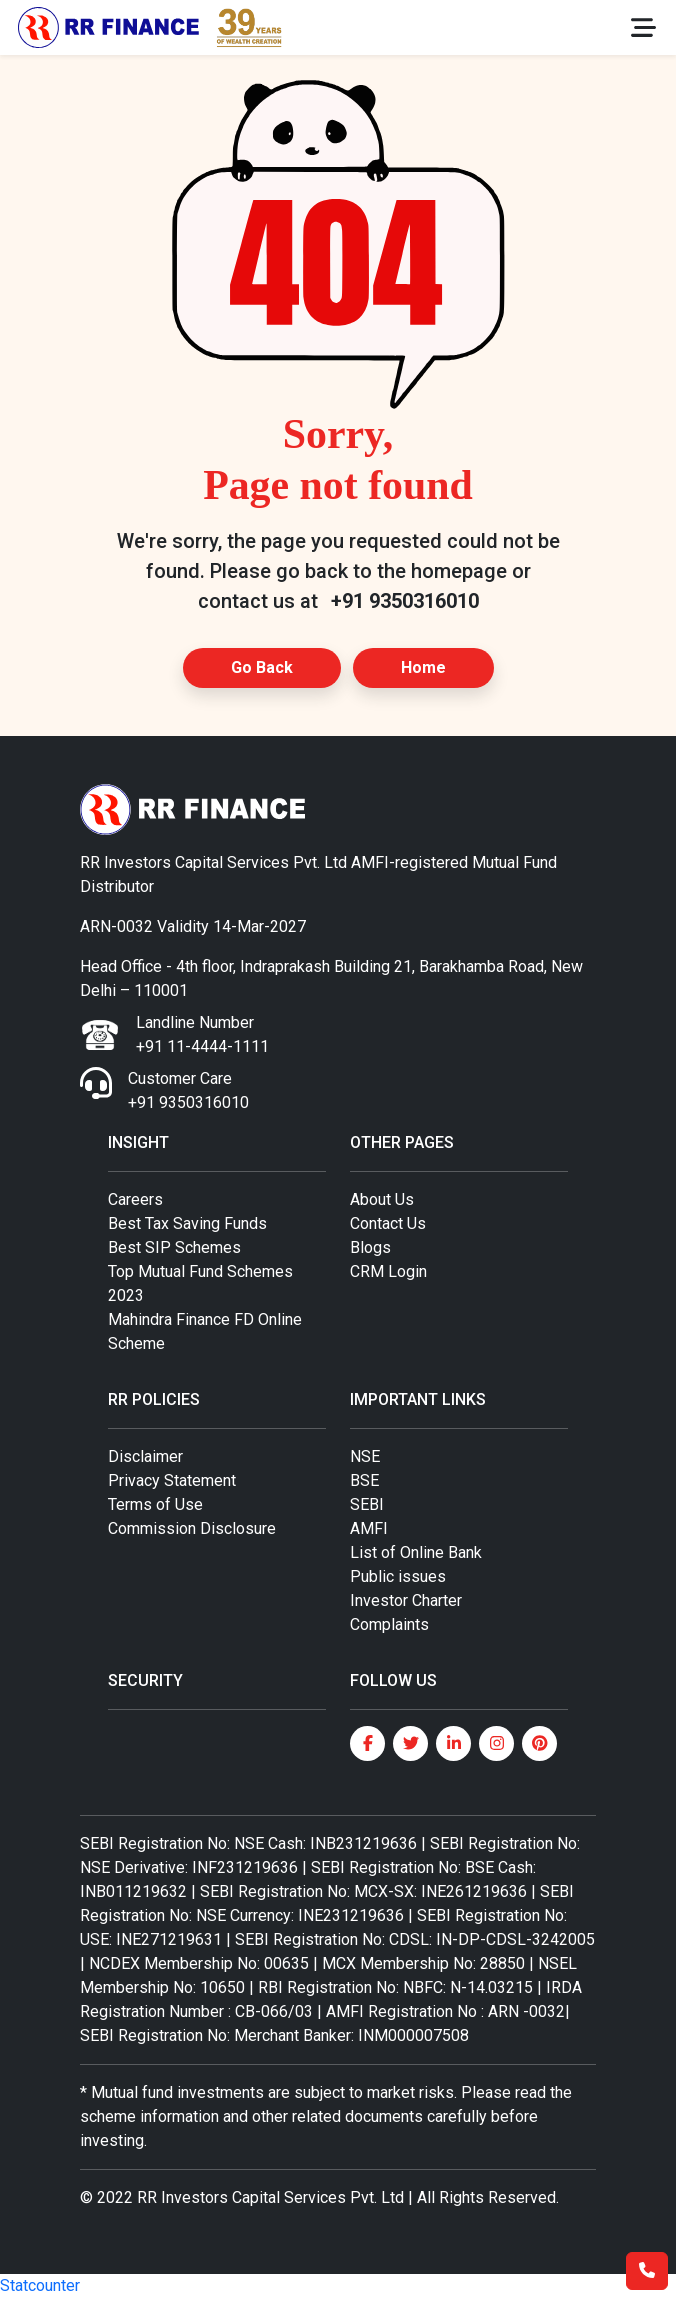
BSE (364, 1480)
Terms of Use (155, 1504)
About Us (382, 1199)
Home (423, 667)
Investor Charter (406, 1600)
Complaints (389, 1624)
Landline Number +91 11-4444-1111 (202, 1034)
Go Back (262, 667)
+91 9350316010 (405, 601)
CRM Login (388, 1271)
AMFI (369, 1528)
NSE (365, 1456)
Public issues (398, 1576)
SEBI (367, 1504)
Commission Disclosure (192, 1528)
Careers (135, 1199)
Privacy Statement (172, 1480)
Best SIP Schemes (174, 1247)
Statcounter (40, 2285)
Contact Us (388, 1223)
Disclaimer (145, 1456)
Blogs (370, 1247)
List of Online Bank (416, 1552)
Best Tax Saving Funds (187, 1223)
